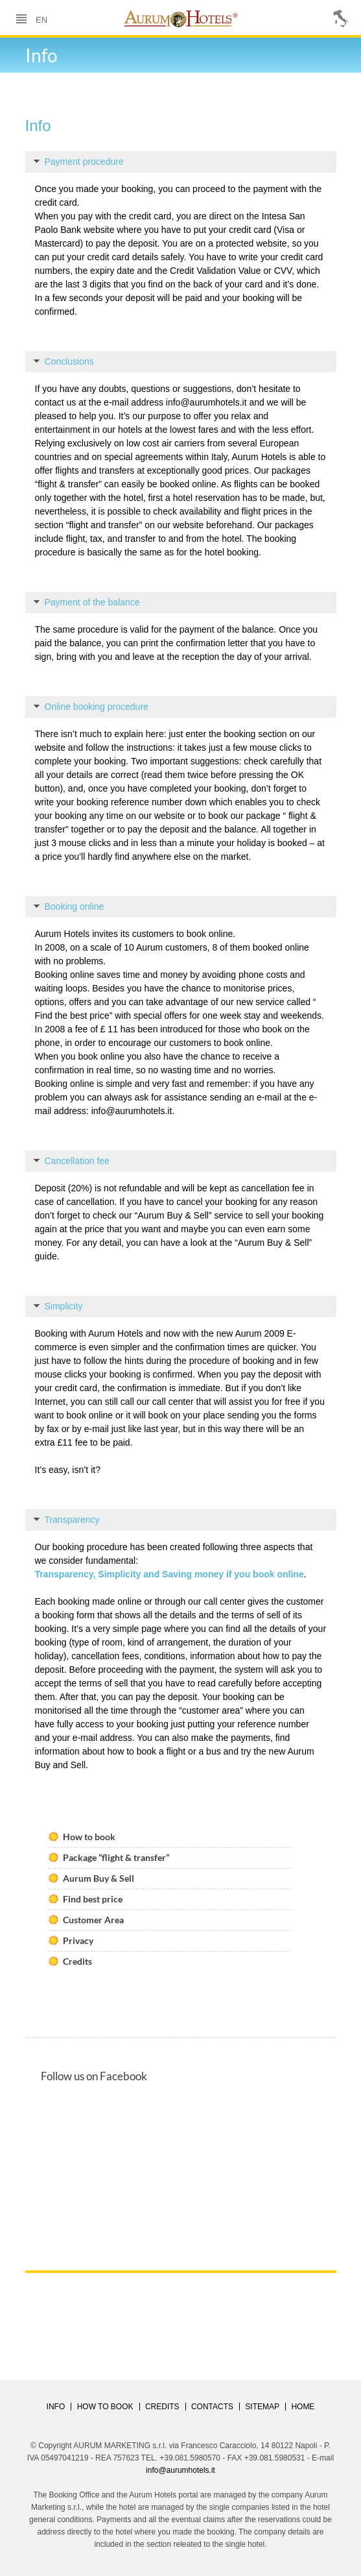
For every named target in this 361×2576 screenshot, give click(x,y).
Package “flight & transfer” (116, 1857)
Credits (77, 1961)
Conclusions (64, 361)
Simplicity (58, 1306)
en (41, 19)
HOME (302, 2406)
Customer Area (93, 1919)
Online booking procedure (91, 706)
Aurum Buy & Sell (98, 1878)
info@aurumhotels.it (206, 402)
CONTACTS (212, 2406)
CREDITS (162, 2406)
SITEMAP (262, 2406)
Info (56, 2406)
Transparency (67, 1519)
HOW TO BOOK (105, 2406)
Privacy (78, 1940)
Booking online (69, 906)
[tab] (180, 162)
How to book (89, 1836)
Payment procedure (79, 161)
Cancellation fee (72, 1161)
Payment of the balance (87, 602)
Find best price (92, 1898)
